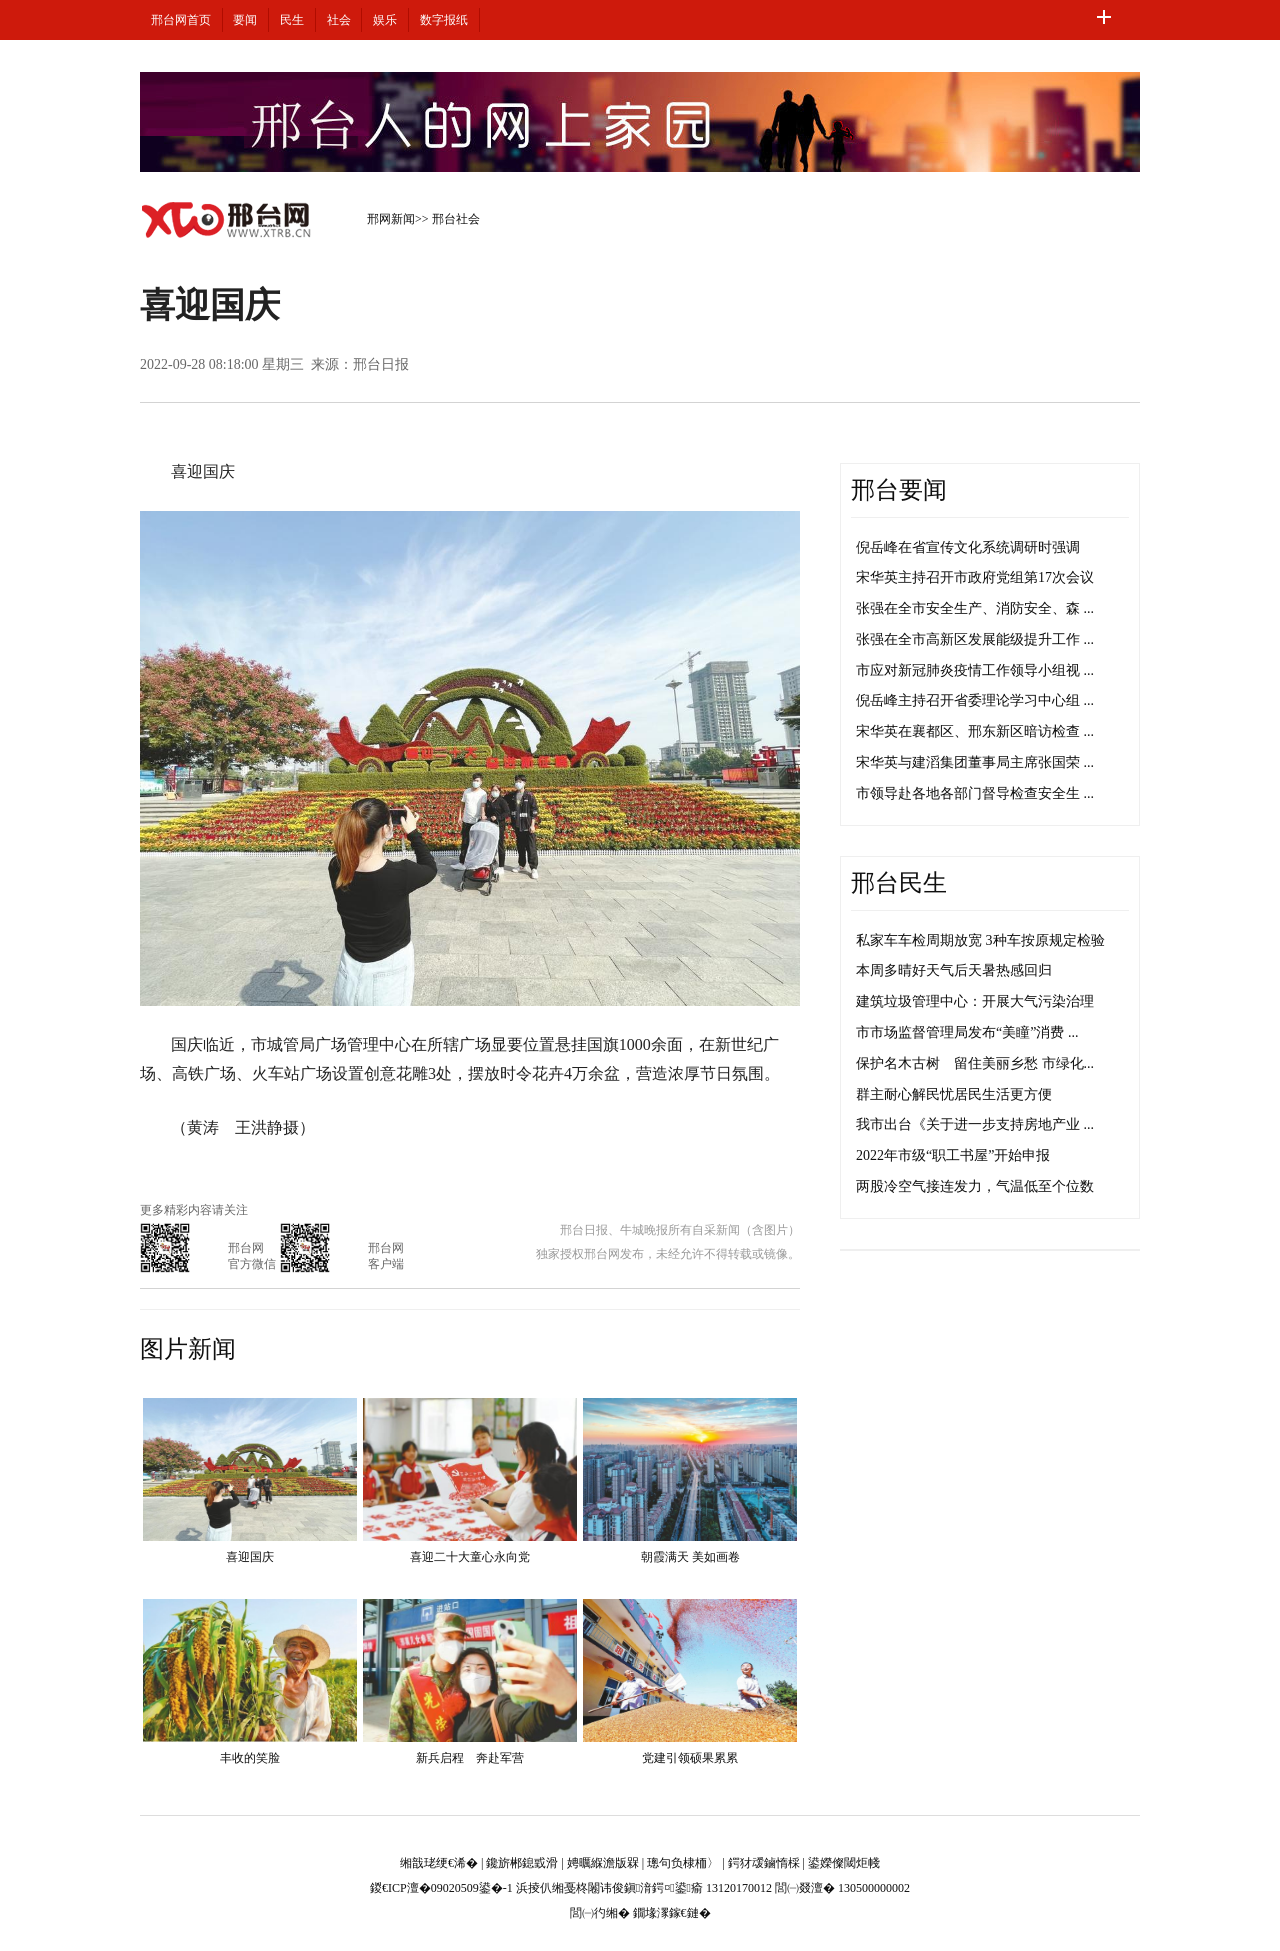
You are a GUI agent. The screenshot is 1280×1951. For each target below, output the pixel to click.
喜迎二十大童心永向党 (470, 1557)
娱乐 (385, 20)
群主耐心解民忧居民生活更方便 (954, 1094)
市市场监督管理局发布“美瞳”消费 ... (967, 1032)
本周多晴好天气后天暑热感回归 (954, 970)
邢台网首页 (181, 20)
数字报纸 (444, 20)
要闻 (245, 20)
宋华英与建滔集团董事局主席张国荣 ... (975, 762)
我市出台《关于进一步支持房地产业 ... (975, 1124)
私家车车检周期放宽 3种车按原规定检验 (980, 940)
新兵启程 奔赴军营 (470, 1758)
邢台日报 (381, 364)
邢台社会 (456, 219)
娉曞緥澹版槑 (603, 1863)
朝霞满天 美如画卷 (690, 1557)
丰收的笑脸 (250, 1758)
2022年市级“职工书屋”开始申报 (953, 1155)
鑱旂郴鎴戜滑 (522, 1863)
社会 (339, 20)
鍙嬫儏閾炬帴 (844, 1863)
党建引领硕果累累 (690, 1758)
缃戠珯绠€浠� (439, 1863)
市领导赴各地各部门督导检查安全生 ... (975, 793)
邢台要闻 (899, 490)
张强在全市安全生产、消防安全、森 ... (975, 608)
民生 (292, 20)
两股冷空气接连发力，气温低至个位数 (975, 1186)
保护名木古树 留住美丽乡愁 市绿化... (975, 1063)
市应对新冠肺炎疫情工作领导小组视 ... (975, 670)
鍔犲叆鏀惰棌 (764, 1863)
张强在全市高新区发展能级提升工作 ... (975, 639)
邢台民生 (899, 883)
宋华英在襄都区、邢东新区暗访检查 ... (975, 731)
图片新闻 (188, 1349)
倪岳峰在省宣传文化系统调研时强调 (968, 547)
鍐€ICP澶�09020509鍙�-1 (441, 1888)
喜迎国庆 (250, 1557)
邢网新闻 (391, 219)
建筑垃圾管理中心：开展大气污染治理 (975, 1001)
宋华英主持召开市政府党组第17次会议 (975, 577)
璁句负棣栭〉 (683, 1863)
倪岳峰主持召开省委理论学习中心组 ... (975, 700)
